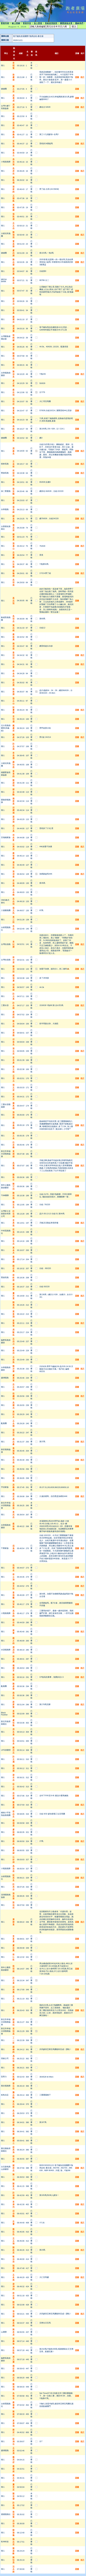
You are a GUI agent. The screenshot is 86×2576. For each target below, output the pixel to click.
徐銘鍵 (13, 337)
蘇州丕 (13, 1750)
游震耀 (13, 328)
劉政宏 (13, 2249)
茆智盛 (13, 500)
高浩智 (13, 161)
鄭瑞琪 (13, 234)
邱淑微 (13, 1989)
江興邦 (13, 846)
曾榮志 (13, 1841)
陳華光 (13, 364)
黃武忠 (13, 1514)
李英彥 (13, 1060)
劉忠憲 (13, 682)
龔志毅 (13, 2094)
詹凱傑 (13, 180)
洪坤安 (13, 2523)
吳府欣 (13, 170)
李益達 (13, 883)
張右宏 (13, 1050)
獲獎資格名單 (66, 23)
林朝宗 (13, 472)
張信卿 (13, 2313)
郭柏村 (13, 1905)
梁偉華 (13, 1286)
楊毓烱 (13, 573)
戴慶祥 (13, 728)
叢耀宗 (13, 319)
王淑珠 (13, 1359)
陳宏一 (13, 2432)
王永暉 (13, 1423)
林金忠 (13, 673)
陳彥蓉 (13, 1686)
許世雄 (13, 1213)
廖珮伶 (13, 482)
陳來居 (13, 2332)
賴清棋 (13, 646)
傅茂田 (13, 1649)
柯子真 (13, 828)
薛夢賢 (13, 1704)
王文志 (13, 225)
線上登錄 (16, 23)
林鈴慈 (13, 1277)
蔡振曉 (13, 1526)
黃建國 (13, 207)
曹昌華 (13, 243)
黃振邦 (13, 1350)
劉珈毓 (13, 2532)
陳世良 (13, 1204)
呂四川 (13, 1341)
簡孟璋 (13, 527)
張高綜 (13, 509)
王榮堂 (13, 1505)
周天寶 (13, 2359)
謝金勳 (13, 791)
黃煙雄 (13, 1153)
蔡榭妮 (13, 2468)
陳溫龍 (13, 1478)
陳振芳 (13, 290)
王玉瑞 (13, 2240)
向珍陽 (13, 564)
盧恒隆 (13, 1722)
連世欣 (13, 864)
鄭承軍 (13, 2010)
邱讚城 (13, 810)
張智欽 (13, 1604)
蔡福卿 (13, 1259)
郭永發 (13, 664)
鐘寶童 (13, 536)
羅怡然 (13, 764)
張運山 (13, 545)
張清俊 (13, 873)
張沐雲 (13, 1468)
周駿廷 (13, 1332)
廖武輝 (13, 252)
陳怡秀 (13, 2559)
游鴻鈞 (13, 2286)
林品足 (13, 1813)
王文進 (13, 1998)
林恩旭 (13, 2149)
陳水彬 (13, 1023)
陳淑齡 (13, 2550)
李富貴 (13, 1938)
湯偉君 (13, 346)
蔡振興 (13, 636)
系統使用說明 (51, 23)
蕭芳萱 (13, 1295)
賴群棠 (13, 801)
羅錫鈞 (13, 2049)
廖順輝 (13, 1832)
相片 (82, 77)
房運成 (13, 97)
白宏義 (13, 1144)
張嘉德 (13, 1125)
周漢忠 (13, 107)
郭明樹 (13, 1968)
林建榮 (13, 116)
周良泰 (13, 1731)
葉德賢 (13, 1450)
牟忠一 (13, 928)
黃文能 (13, 1069)
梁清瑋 (13, 819)
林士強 (13, 1576)
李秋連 (13, 143)
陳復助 (13, 2067)
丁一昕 (13, 2040)
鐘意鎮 (13, 2322)
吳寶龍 (13, 1165)
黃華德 (13, 1713)
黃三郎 (13, 919)
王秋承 (13, 1740)
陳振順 (13, 1677)
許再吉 (13, 1886)
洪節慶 (13, 1795)
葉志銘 (13, 627)
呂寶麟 (13, 555)
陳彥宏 (13, 737)
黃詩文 (13, 1414)
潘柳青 (13, 1921)
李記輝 (13, 944)
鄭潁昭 (13, 782)
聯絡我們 (79, 23)
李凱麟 (13, 2076)
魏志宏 (13, 2541)
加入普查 (38, 23)
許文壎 (13, 1759)
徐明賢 (13, 2514)
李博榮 (13, 1032)
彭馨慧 (13, 709)
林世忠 (13, 1241)
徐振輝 (13, 691)
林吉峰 (13, 2158)
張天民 (13, 910)
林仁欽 (13, 1957)
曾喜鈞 (13, 773)
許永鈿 (13, 1005)
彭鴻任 (13, 2441)
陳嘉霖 (13, 1804)
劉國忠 (13, 355)
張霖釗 (13, 125)
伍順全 (13, 1567)
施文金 (13, 1135)
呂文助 (13, 1386)
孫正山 (13, 700)
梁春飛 (13, 1314)
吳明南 (13, 582)
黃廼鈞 (13, 1014)
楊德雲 (13, 1823)
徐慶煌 (13, 77)
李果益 (13, 1222)
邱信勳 (13, 2213)
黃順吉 (13, 280)
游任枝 (13, 2085)
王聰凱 (13, 198)
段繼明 (13, 1396)
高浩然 (13, 1868)
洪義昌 (13, 1487)
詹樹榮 (13, 2122)
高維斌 (13, 428)
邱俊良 (13, 1041)
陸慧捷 (13, 2268)
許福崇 (13, 2195)
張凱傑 (13, 216)
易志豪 (13, 1441)
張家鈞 (13, 189)
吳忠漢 (13, 2113)
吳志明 (13, 901)
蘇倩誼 (13, 968)
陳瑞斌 (13, 2386)
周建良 (13, 450)
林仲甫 (13, 959)
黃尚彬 (13, 2104)
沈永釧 (13, 2569)
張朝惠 (13, 1114)
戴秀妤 (13, 2459)
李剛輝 (13, 2131)
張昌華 (13, 1895)
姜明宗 (13, 655)
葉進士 (13, 152)
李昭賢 (13, 65)
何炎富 (13, 837)
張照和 (13, 1432)
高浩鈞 (13, 1613)
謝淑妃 (13, 2022)
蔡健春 (13, 2404)
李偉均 (13, 2204)
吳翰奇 (13, 2395)
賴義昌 (13, 134)
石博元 (13, 1078)
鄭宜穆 (13, 2496)
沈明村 (13, 401)
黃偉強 (13, 2423)
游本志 (13, 1777)
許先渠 (13, 746)
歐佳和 (13, 2259)
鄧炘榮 (13, 2368)
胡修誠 (13, 987)
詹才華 (13, 383)
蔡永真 (13, 2477)
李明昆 (13, 2031)
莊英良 (13, 1877)
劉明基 (13, 2304)
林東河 (13, 1096)
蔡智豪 (13, 855)
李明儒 (13, 718)
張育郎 (13, 1585)
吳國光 (13, 1405)
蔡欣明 (13, 392)
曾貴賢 (13, 410)
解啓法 (13, 301)
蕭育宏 (13, 2487)
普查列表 (5, 23)
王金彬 (13, 463)
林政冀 (13, 1658)
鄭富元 (13, 2186)
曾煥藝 (13, 1595)
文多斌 (13, 2277)
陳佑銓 (13, 1622)
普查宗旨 (27, 23)
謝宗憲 (13, 271)
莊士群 (13, 1786)
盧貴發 (13, 1377)
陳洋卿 (13, 1368)
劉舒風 (13, 1268)
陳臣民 (13, 2231)
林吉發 (13, 2295)
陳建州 (13, 2414)
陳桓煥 (13, 1195)
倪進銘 (13, 1548)
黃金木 (13, 1250)
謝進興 (13, 518)
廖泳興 (13, 1947)
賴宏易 (13, 1496)
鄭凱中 (13, 1177)
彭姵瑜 (13, 2341)
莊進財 (13, 1231)
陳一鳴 (13, 2177)
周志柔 (13, 2377)
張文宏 (13, 1087)
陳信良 (13, 374)
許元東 (13, 996)
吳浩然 (13, 1459)
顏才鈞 (13, 1640)
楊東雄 (13, 1105)
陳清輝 (13, 1768)
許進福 (13, 2505)
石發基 (13, 310)
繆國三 (13, 2140)
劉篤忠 (13, 1304)
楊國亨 (13, 1668)
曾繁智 (13, 1323)
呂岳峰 (13, 892)
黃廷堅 (13, 2350)
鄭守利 (13, 1186)
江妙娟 (13, 1859)
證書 (77, 77)
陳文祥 (13, 88)
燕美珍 (13, 1695)
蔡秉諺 (13, 1850)
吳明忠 (13, 618)
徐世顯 (13, 491)
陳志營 (13, 262)
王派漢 (13, 2450)
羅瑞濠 (13, 978)
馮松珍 (13, 2058)
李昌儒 (13, 755)
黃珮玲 (13, 437)
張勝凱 (13, 419)
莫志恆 (13, 600)
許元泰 (13, 1980)
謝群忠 (13, 2167)
